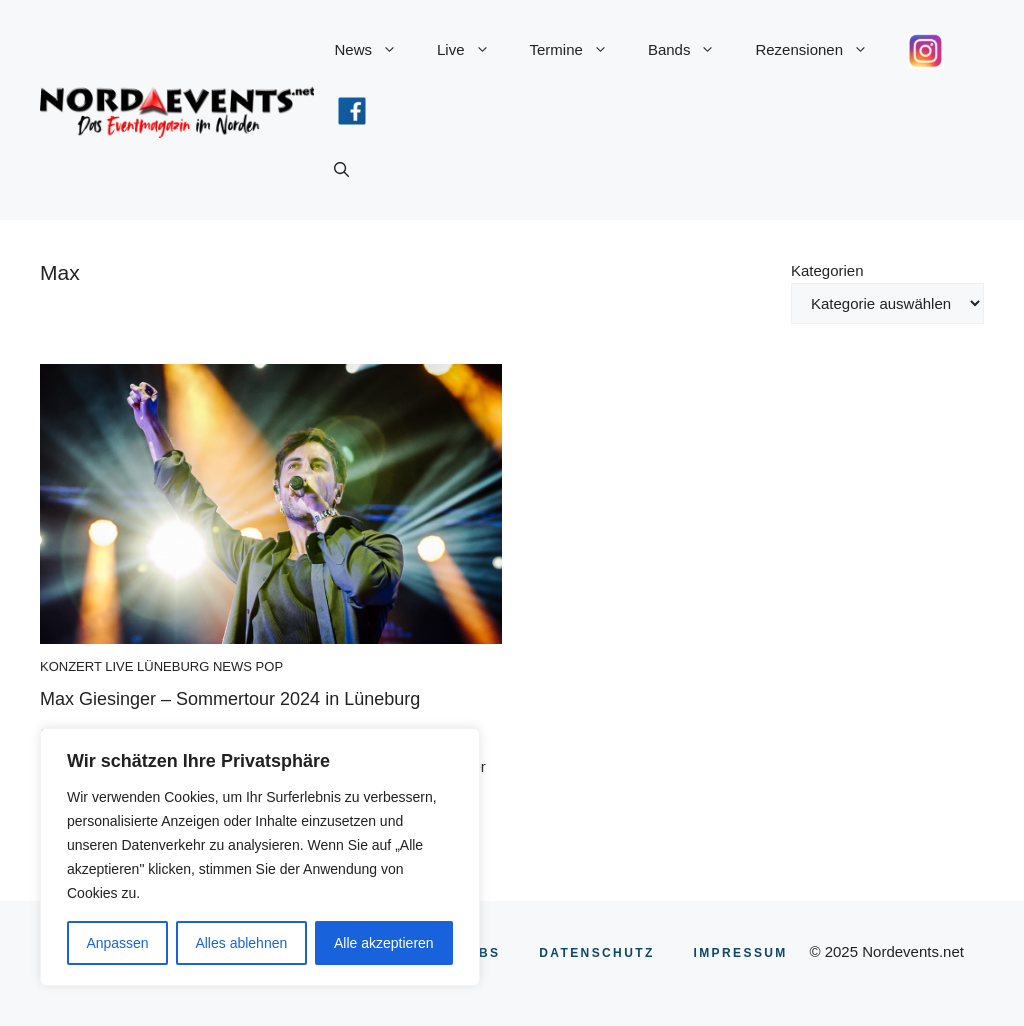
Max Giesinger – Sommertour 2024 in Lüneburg (230, 699)
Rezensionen (821, 50)
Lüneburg (173, 666)
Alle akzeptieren (384, 943)
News (375, 50)
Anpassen (117, 943)
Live (473, 50)
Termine (579, 50)
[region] (260, 857)
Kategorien (827, 270)
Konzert (71, 666)
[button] (341, 170)
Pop (269, 666)
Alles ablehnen (241, 943)
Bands (692, 50)
